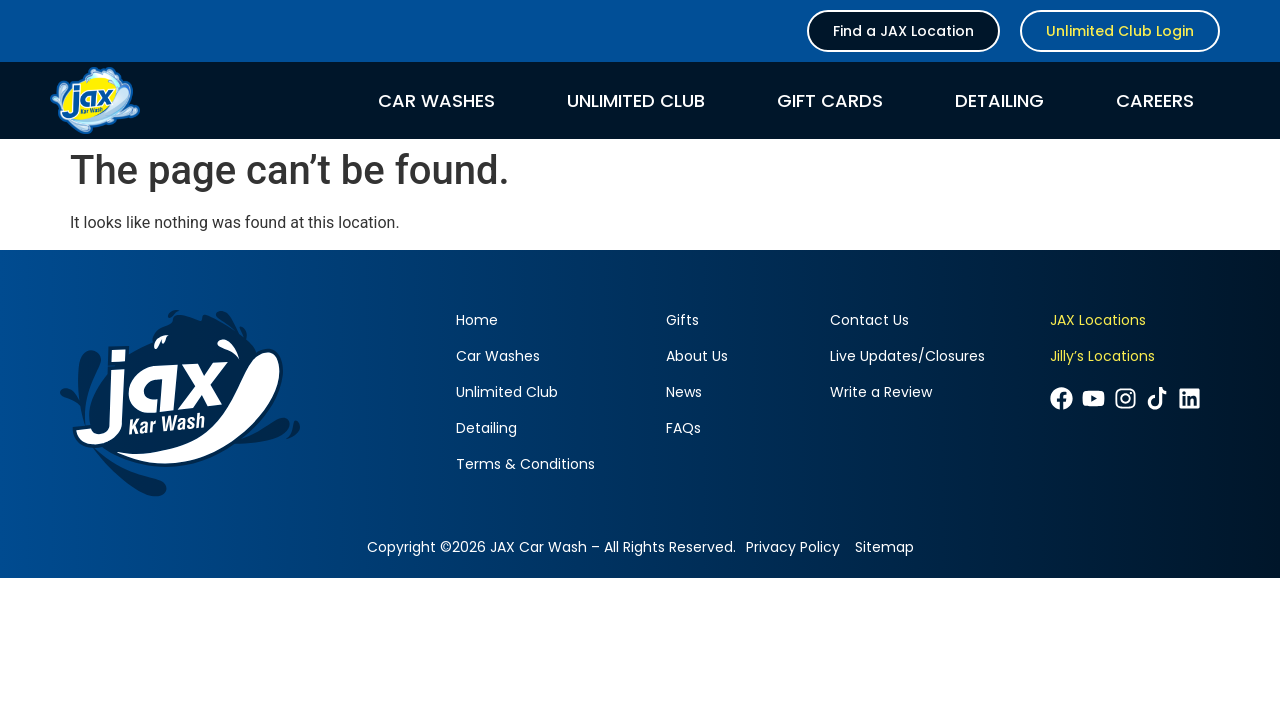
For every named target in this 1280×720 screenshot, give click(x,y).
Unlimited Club (636, 101)
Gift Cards (830, 101)
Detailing (999, 101)
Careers (1155, 101)
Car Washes (436, 101)
